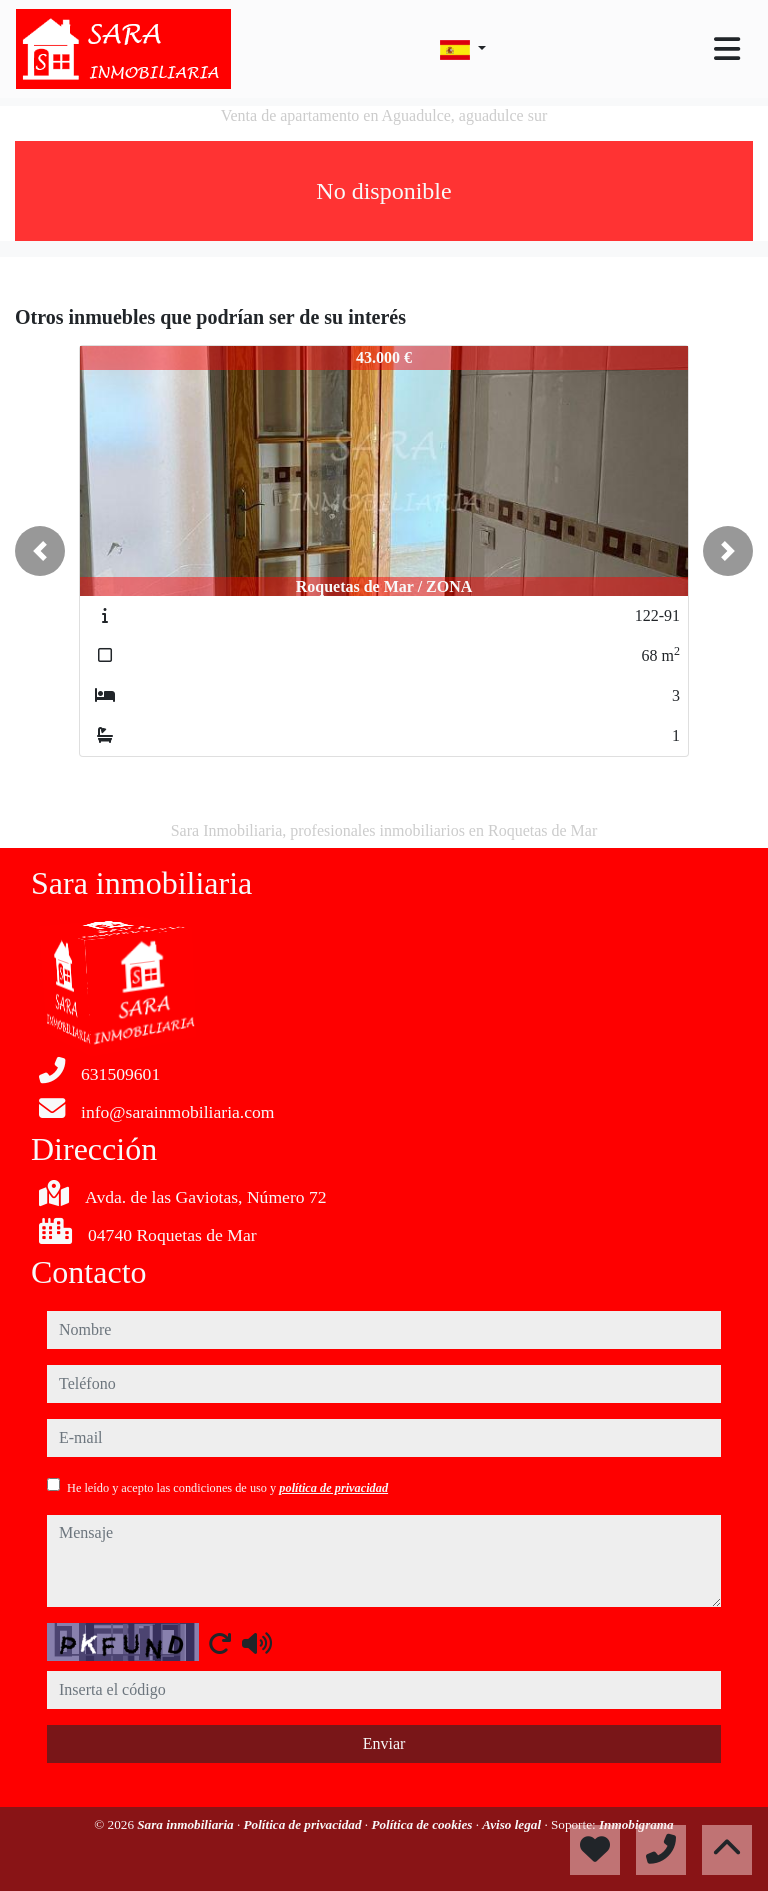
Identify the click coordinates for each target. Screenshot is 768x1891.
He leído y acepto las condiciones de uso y (227, 1488)
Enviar (384, 1743)
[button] (40, 551)
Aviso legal (513, 1824)
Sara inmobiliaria (187, 1824)
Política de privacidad (304, 1824)
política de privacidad (333, 1488)
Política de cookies (423, 1824)
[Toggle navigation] (727, 49)
